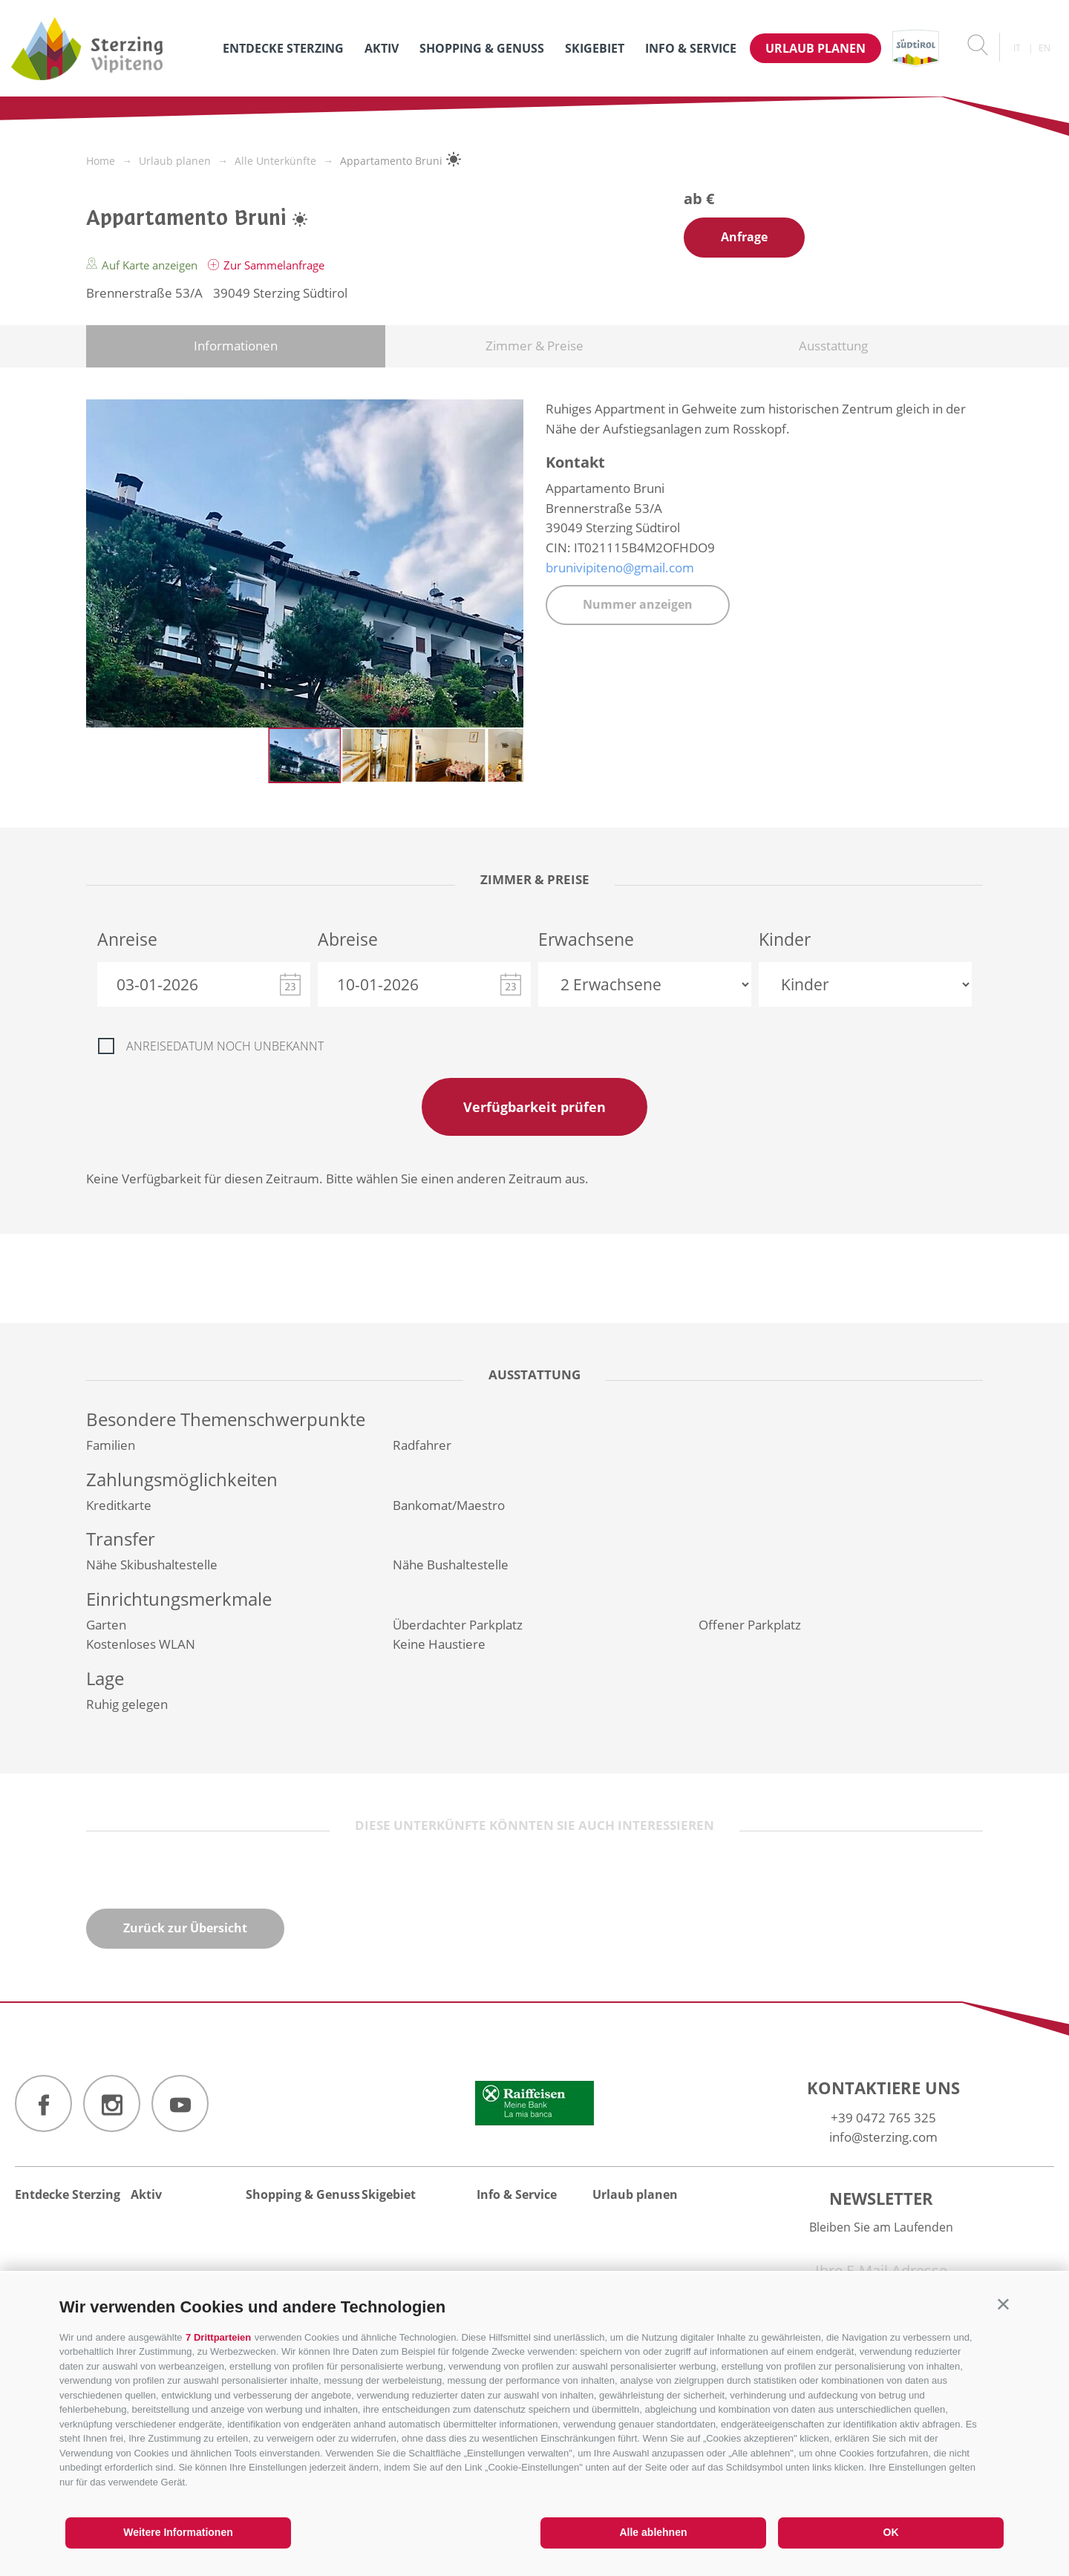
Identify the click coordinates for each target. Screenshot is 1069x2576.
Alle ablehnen (653, 2532)
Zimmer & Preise (534, 345)
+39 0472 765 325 (883, 2117)
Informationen (236, 345)
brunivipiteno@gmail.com (620, 567)
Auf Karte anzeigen (143, 265)
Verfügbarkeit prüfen (534, 1107)
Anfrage (744, 237)
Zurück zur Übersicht (185, 1928)
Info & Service (690, 48)
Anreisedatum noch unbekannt (225, 1046)
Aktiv (381, 48)
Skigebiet (594, 48)
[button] (1003, 2304)
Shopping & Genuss (481, 48)
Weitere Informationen (178, 2532)
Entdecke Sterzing (283, 48)
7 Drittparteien (218, 2337)
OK (891, 2532)
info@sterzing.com (883, 2136)
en (1044, 48)
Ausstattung (833, 345)
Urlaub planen (815, 48)
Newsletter (881, 2198)
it (1017, 48)
